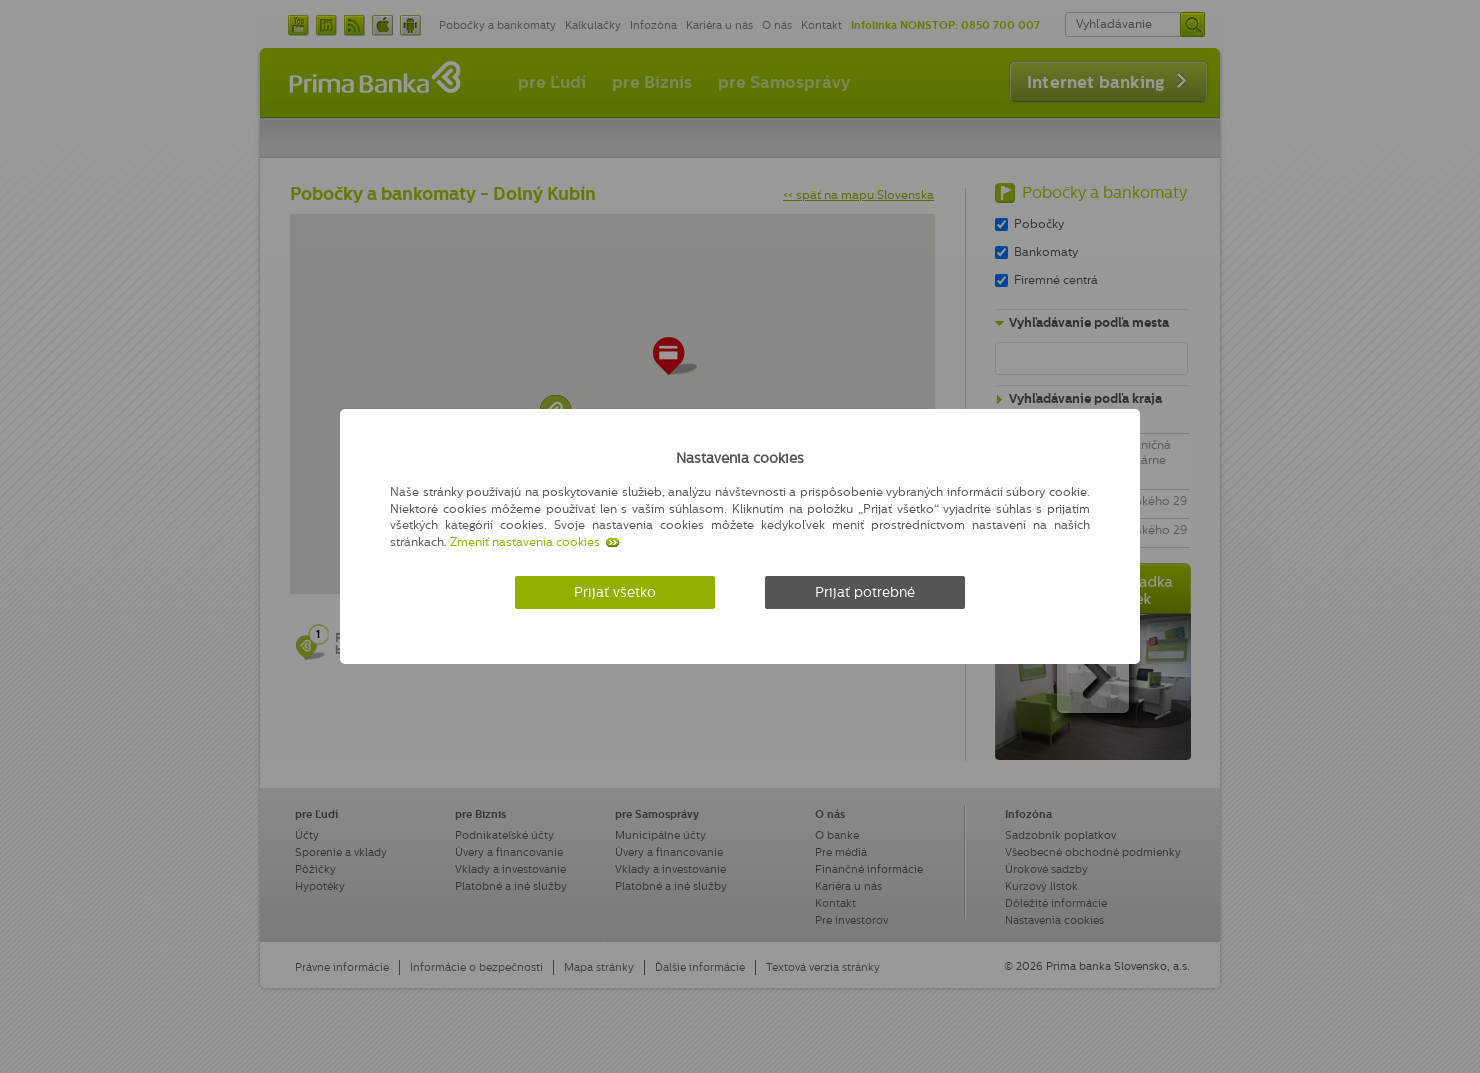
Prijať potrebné (865, 592)
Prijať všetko (615, 592)
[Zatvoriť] (1084, 454)
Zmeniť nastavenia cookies (525, 542)
